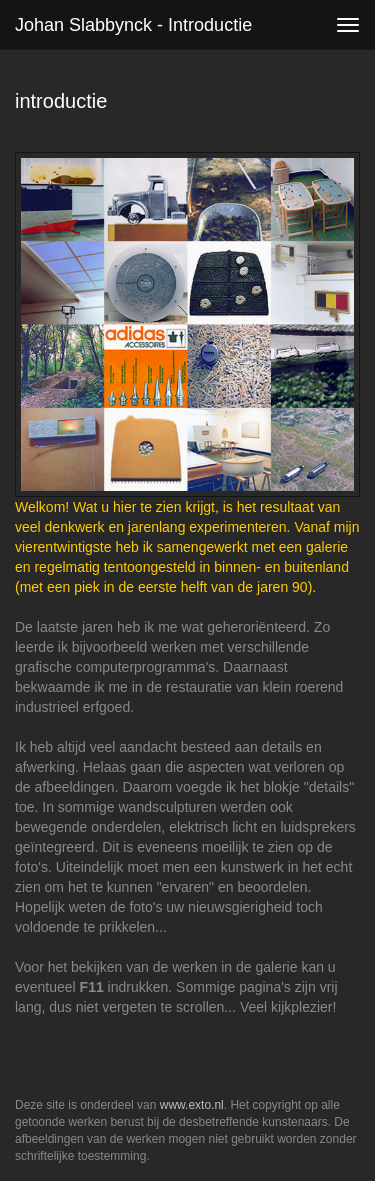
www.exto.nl (192, 1105)
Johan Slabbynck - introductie (133, 25)
